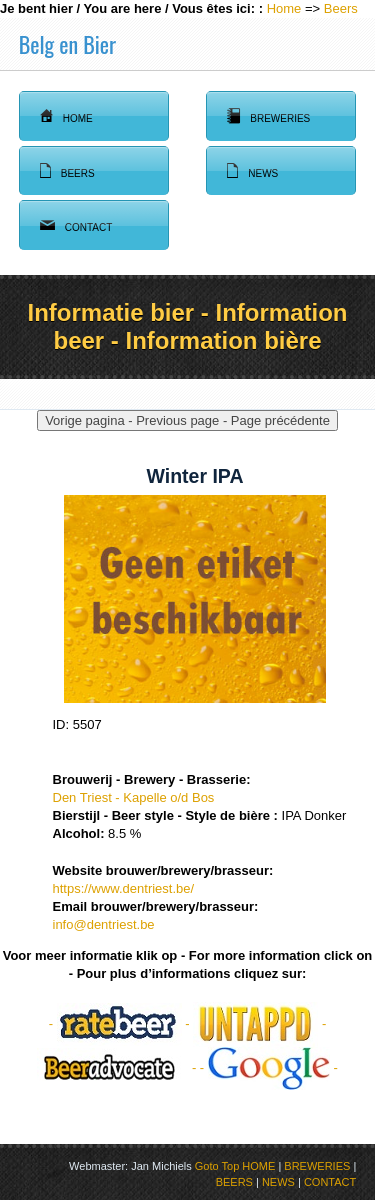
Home (284, 8)
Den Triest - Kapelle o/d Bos (134, 797)
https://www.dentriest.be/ (124, 888)
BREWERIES (317, 1166)
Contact (76, 225)
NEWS (278, 1182)
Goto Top (217, 1166)
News (252, 171)
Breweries (268, 116)
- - (121, 1023)
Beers (341, 8)
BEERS (234, 1182)
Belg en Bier (67, 44)
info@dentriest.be (104, 924)
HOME (258, 1166)
